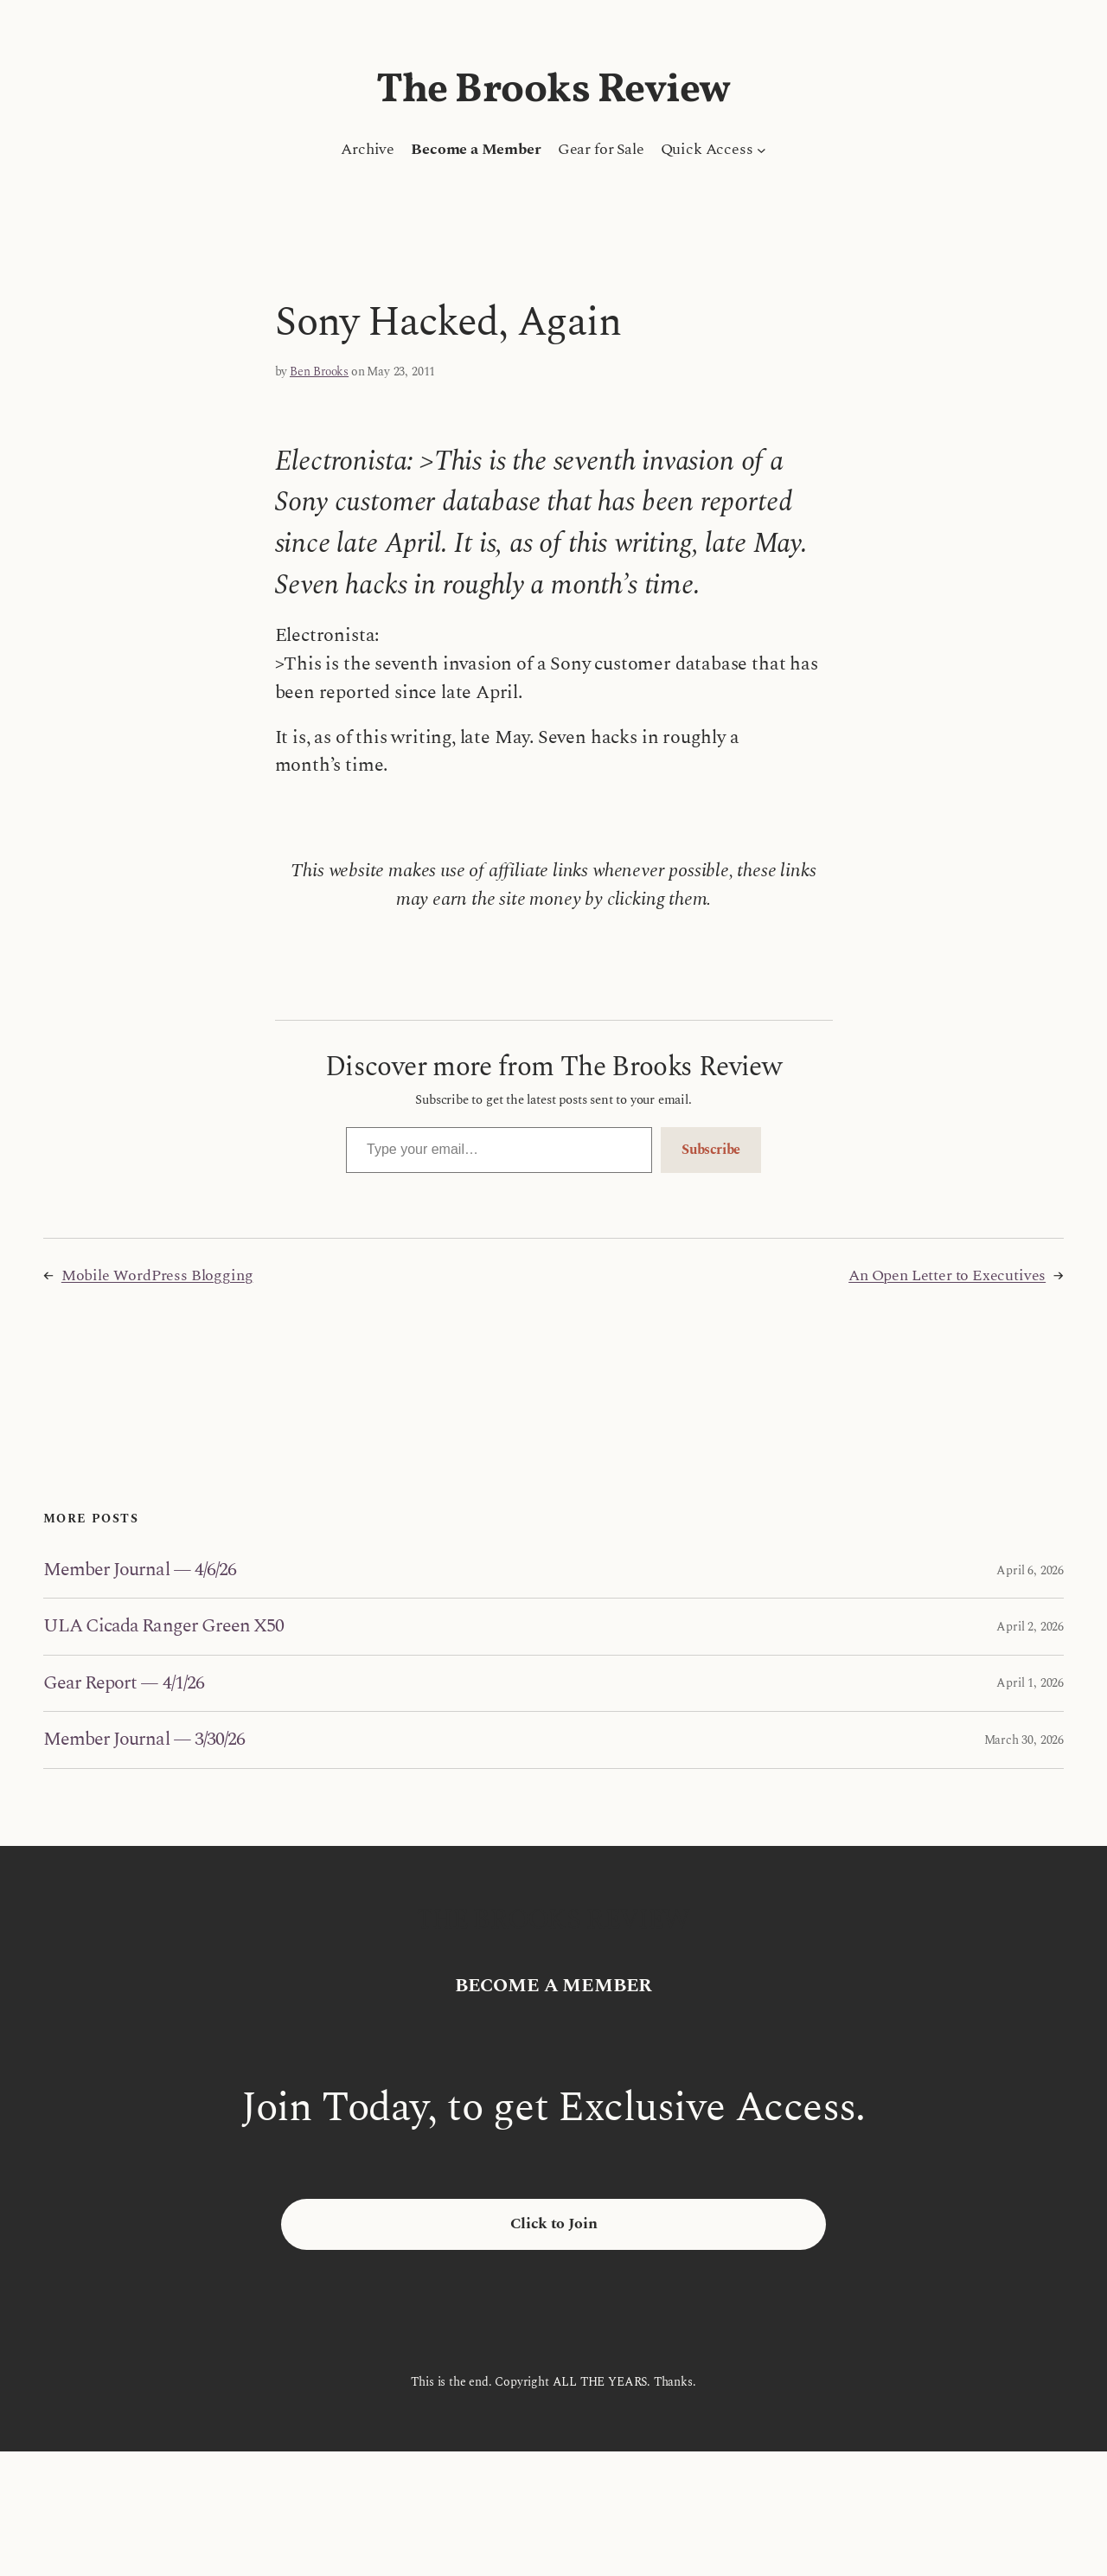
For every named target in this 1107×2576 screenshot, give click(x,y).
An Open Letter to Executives (947, 1275)
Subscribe (710, 1149)
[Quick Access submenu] (761, 150)
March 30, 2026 (1024, 1740)
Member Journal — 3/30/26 (144, 1739)
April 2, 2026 (1030, 1627)
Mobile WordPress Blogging (157, 1275)
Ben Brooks (319, 371)
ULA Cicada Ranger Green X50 (163, 1626)
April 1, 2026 (1030, 1683)
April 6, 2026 (1030, 1570)
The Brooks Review (553, 90)
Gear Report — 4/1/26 (123, 1683)
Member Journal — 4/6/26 (139, 1570)
